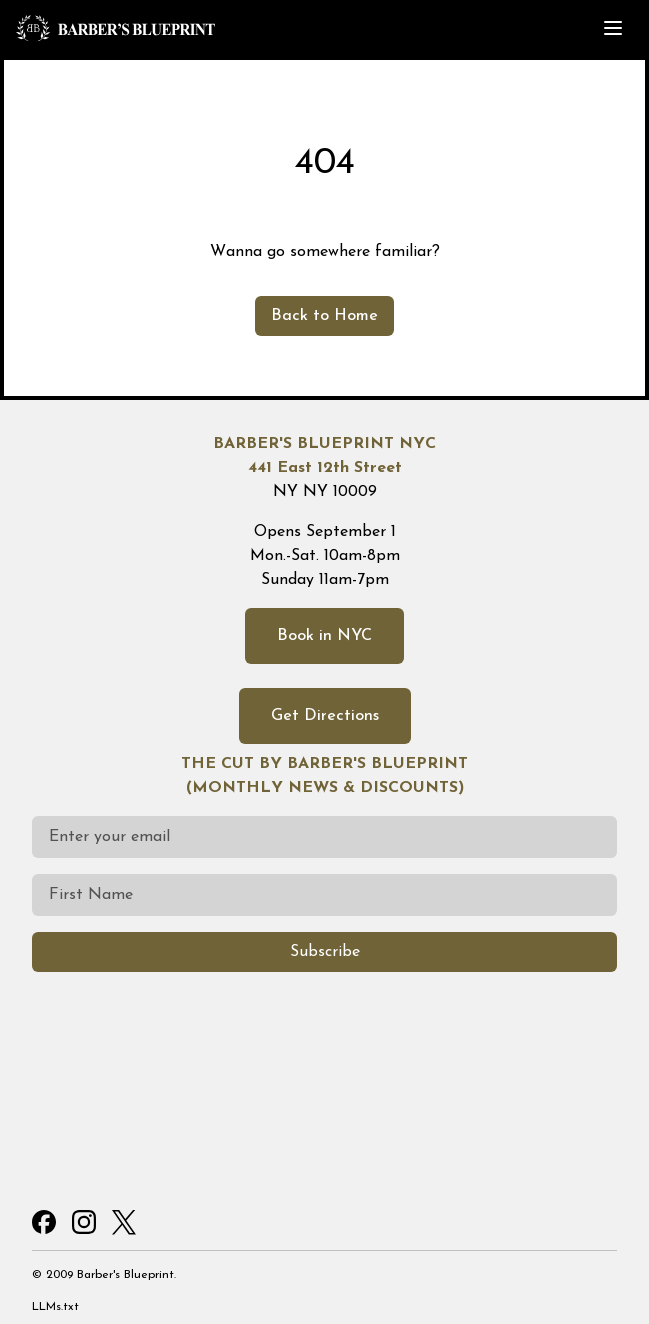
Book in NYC (324, 636)
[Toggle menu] (613, 28)
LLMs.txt (55, 1307)
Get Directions (325, 716)
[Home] (241, 28)
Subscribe (325, 952)
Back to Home (324, 316)
